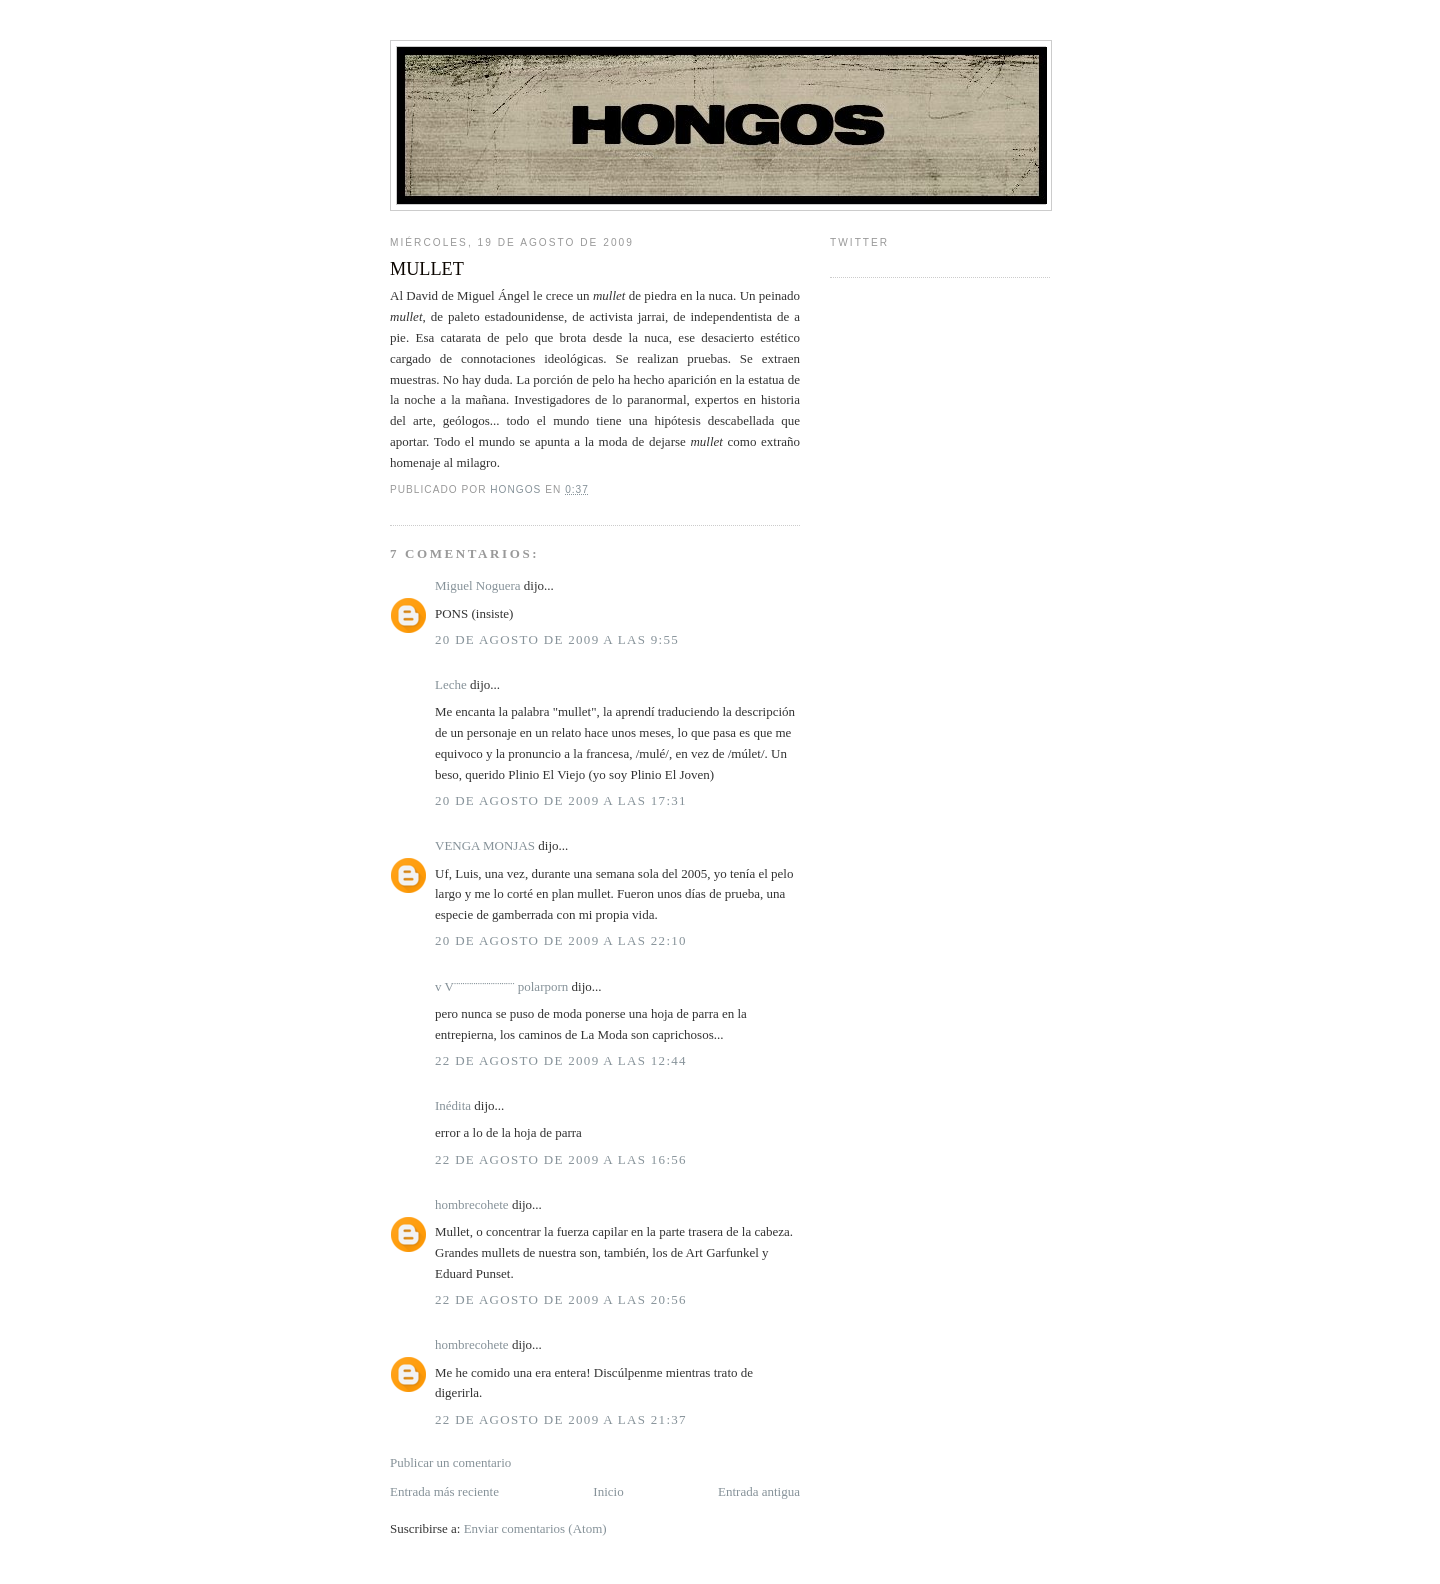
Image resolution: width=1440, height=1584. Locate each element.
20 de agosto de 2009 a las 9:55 (557, 639)
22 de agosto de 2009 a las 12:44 (561, 1060)
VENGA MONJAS (485, 845)
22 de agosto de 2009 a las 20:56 (561, 1299)
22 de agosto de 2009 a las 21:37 (561, 1419)
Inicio (608, 1491)
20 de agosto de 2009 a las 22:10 (561, 940)
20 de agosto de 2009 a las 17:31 (561, 800)
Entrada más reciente (444, 1491)
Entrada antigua (759, 1491)
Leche (451, 684)
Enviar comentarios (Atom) (535, 1528)
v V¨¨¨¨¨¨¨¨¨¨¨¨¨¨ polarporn (501, 986)
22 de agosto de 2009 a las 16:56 (561, 1159)
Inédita (453, 1105)
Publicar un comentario (450, 1462)
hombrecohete (472, 1204)
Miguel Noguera (478, 585)
